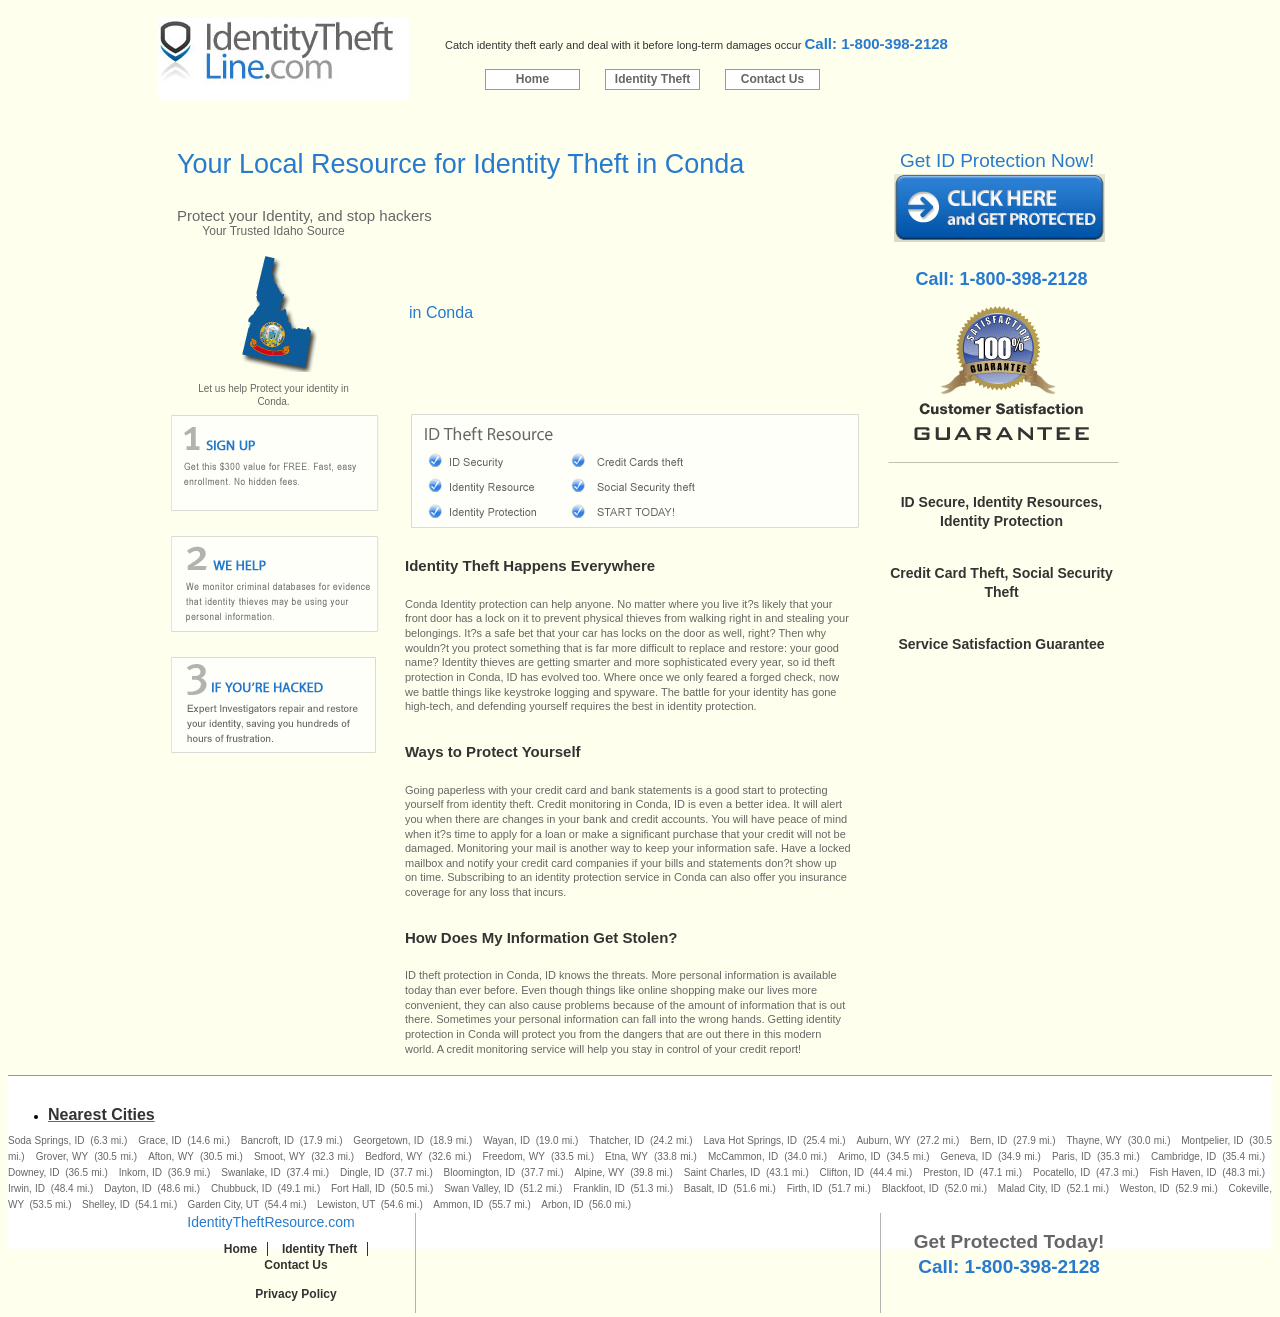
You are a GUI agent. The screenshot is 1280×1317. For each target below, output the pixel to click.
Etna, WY (626, 1156)
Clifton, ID (842, 1172)
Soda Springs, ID (46, 1140)
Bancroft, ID (267, 1140)
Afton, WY (171, 1156)
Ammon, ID (458, 1204)
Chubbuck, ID (241, 1188)
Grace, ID (159, 1140)
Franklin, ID (599, 1188)
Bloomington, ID (480, 1172)
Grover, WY (62, 1156)
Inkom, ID (140, 1172)
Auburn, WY (883, 1140)
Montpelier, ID (1212, 1140)
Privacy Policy (295, 1294)
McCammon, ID (743, 1156)
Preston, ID (948, 1172)
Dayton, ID (128, 1188)
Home (532, 79)
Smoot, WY (279, 1156)
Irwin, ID (26, 1188)
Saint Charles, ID (722, 1172)
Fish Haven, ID (1182, 1172)
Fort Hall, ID (358, 1188)
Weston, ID (1145, 1188)
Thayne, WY (1094, 1140)
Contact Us (772, 79)
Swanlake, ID (250, 1172)
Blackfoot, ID (910, 1188)
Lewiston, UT (346, 1204)
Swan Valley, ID (479, 1188)
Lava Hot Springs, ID (750, 1140)
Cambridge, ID (1183, 1156)
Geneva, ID (966, 1156)
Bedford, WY (393, 1156)
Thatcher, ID (616, 1140)
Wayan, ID (506, 1140)
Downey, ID (33, 1172)
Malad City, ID (1029, 1188)
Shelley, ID (106, 1204)
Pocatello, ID (1061, 1172)
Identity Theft (652, 79)
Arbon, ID (562, 1204)
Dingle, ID (362, 1172)
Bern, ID (988, 1140)
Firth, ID (805, 1188)
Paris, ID (1071, 1156)
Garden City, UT (224, 1204)
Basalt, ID (706, 1188)
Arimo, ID (859, 1156)
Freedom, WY (514, 1156)
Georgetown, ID (388, 1140)
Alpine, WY (600, 1172)
